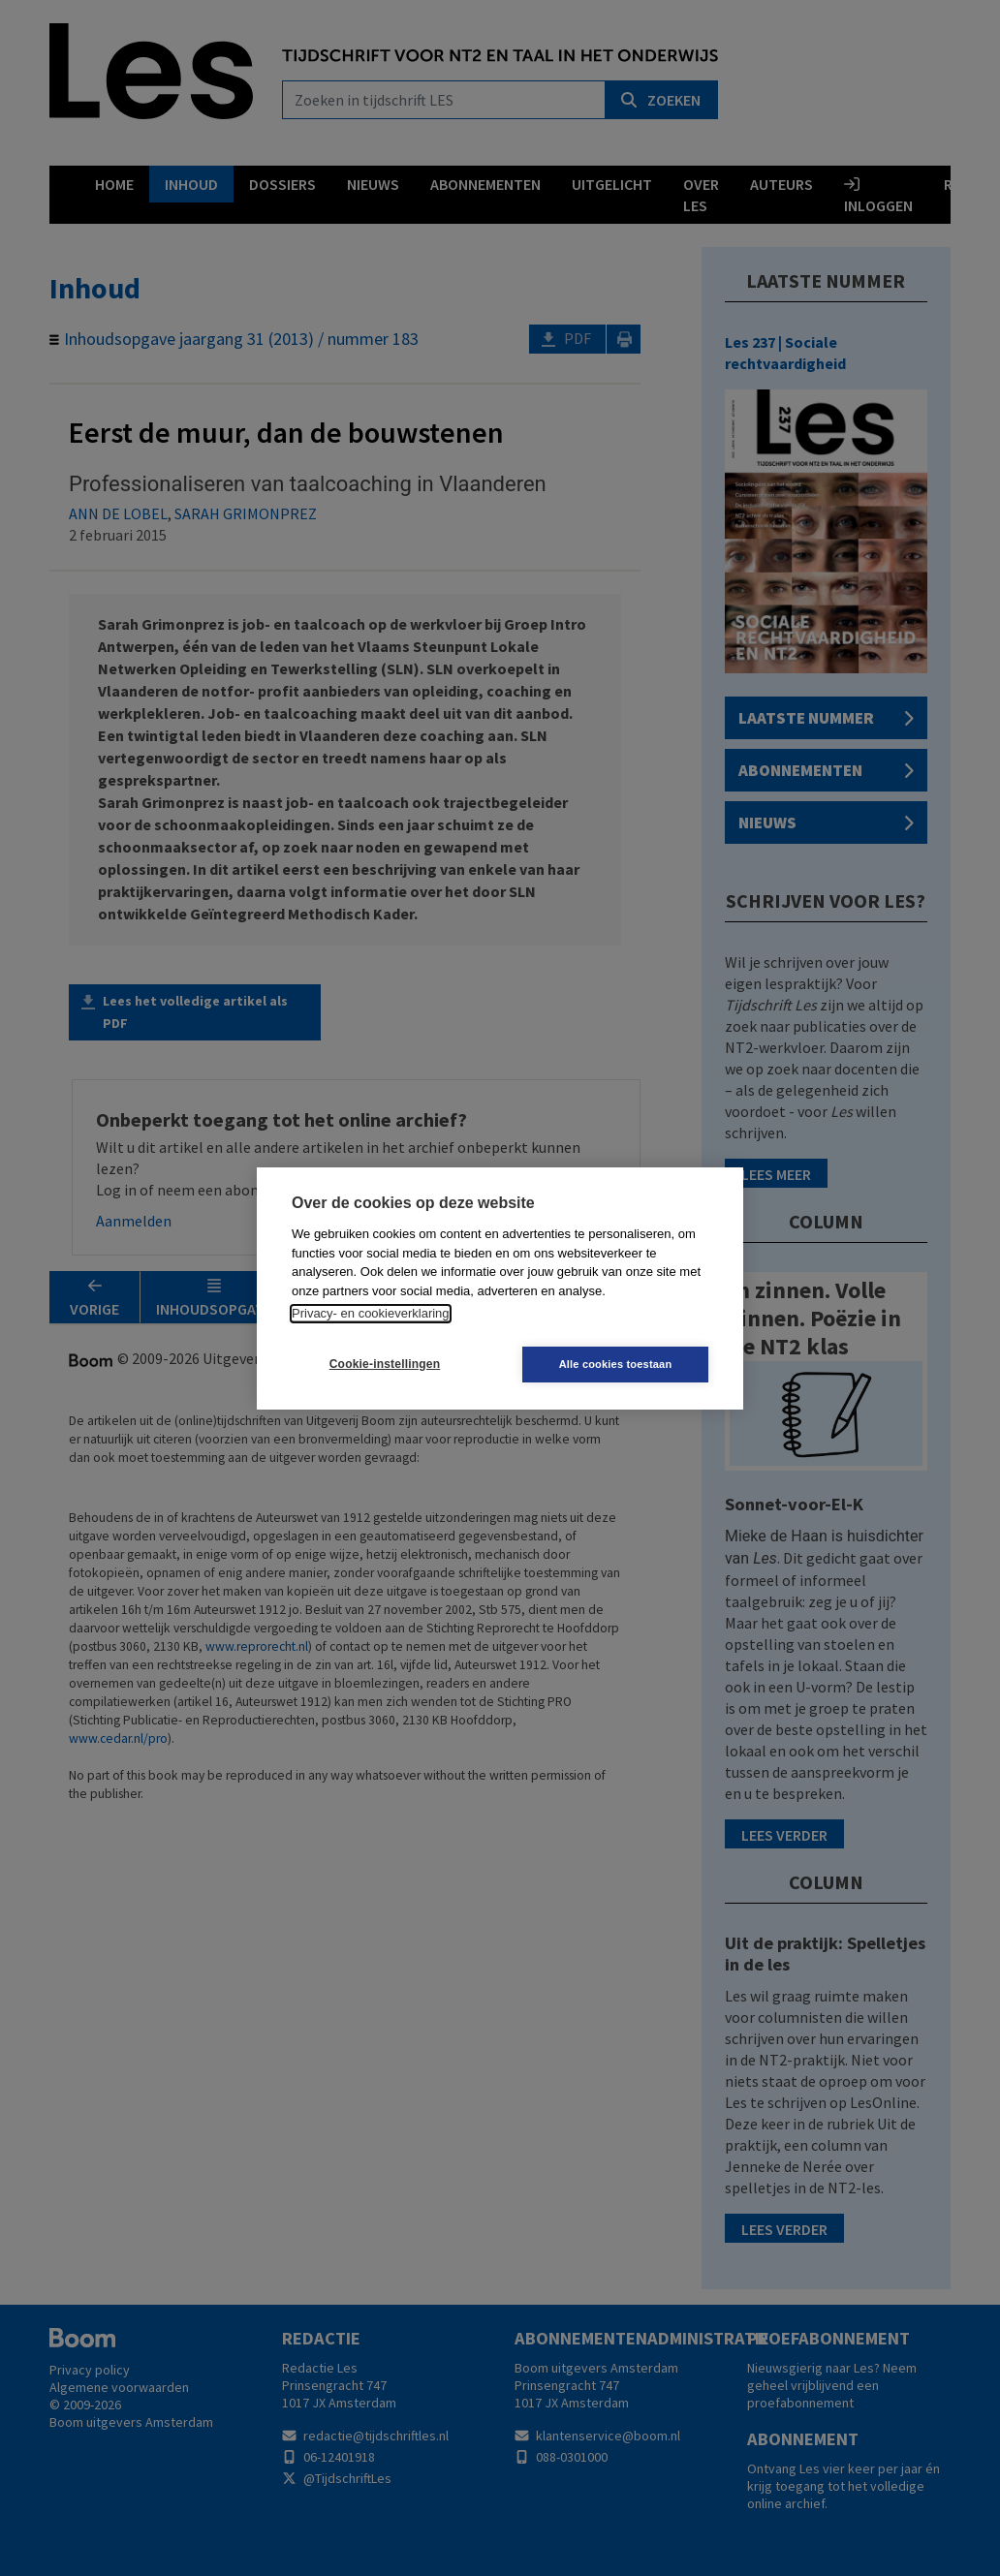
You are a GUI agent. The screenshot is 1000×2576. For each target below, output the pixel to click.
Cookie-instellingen (384, 1364)
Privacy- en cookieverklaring (371, 1313)
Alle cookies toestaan (615, 1364)
